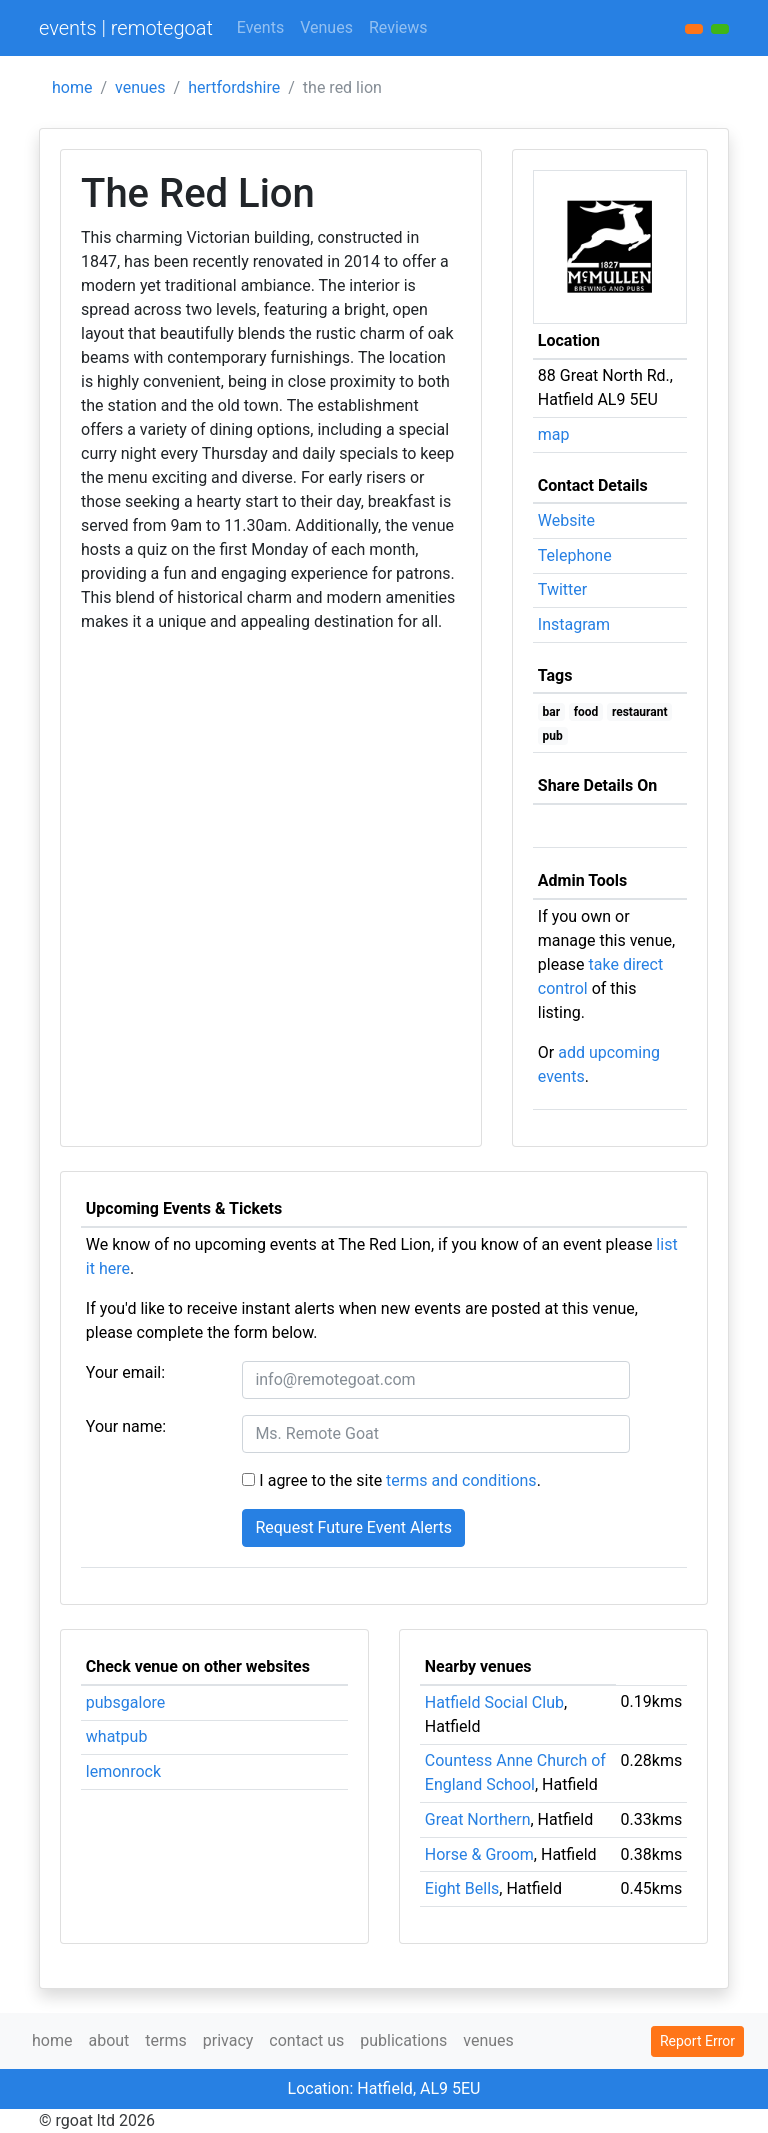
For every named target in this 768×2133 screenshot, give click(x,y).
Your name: (126, 1426)
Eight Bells (462, 1888)
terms (165, 2040)
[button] (720, 29)
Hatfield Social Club (494, 1702)
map (554, 434)
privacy (228, 2040)
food (586, 712)
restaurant (640, 712)
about (108, 2040)
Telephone (575, 555)
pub (553, 736)
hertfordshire (234, 87)
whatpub (117, 1736)
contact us (306, 2040)
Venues (326, 27)
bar (552, 712)
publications (403, 2040)
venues (140, 87)
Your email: (125, 1372)
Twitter (562, 589)
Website (566, 520)
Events (260, 27)
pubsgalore (126, 1702)
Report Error (697, 2041)
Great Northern (478, 1819)
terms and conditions (461, 1480)
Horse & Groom (479, 1854)
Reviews (398, 27)
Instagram (574, 624)
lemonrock (123, 1771)
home (72, 87)
